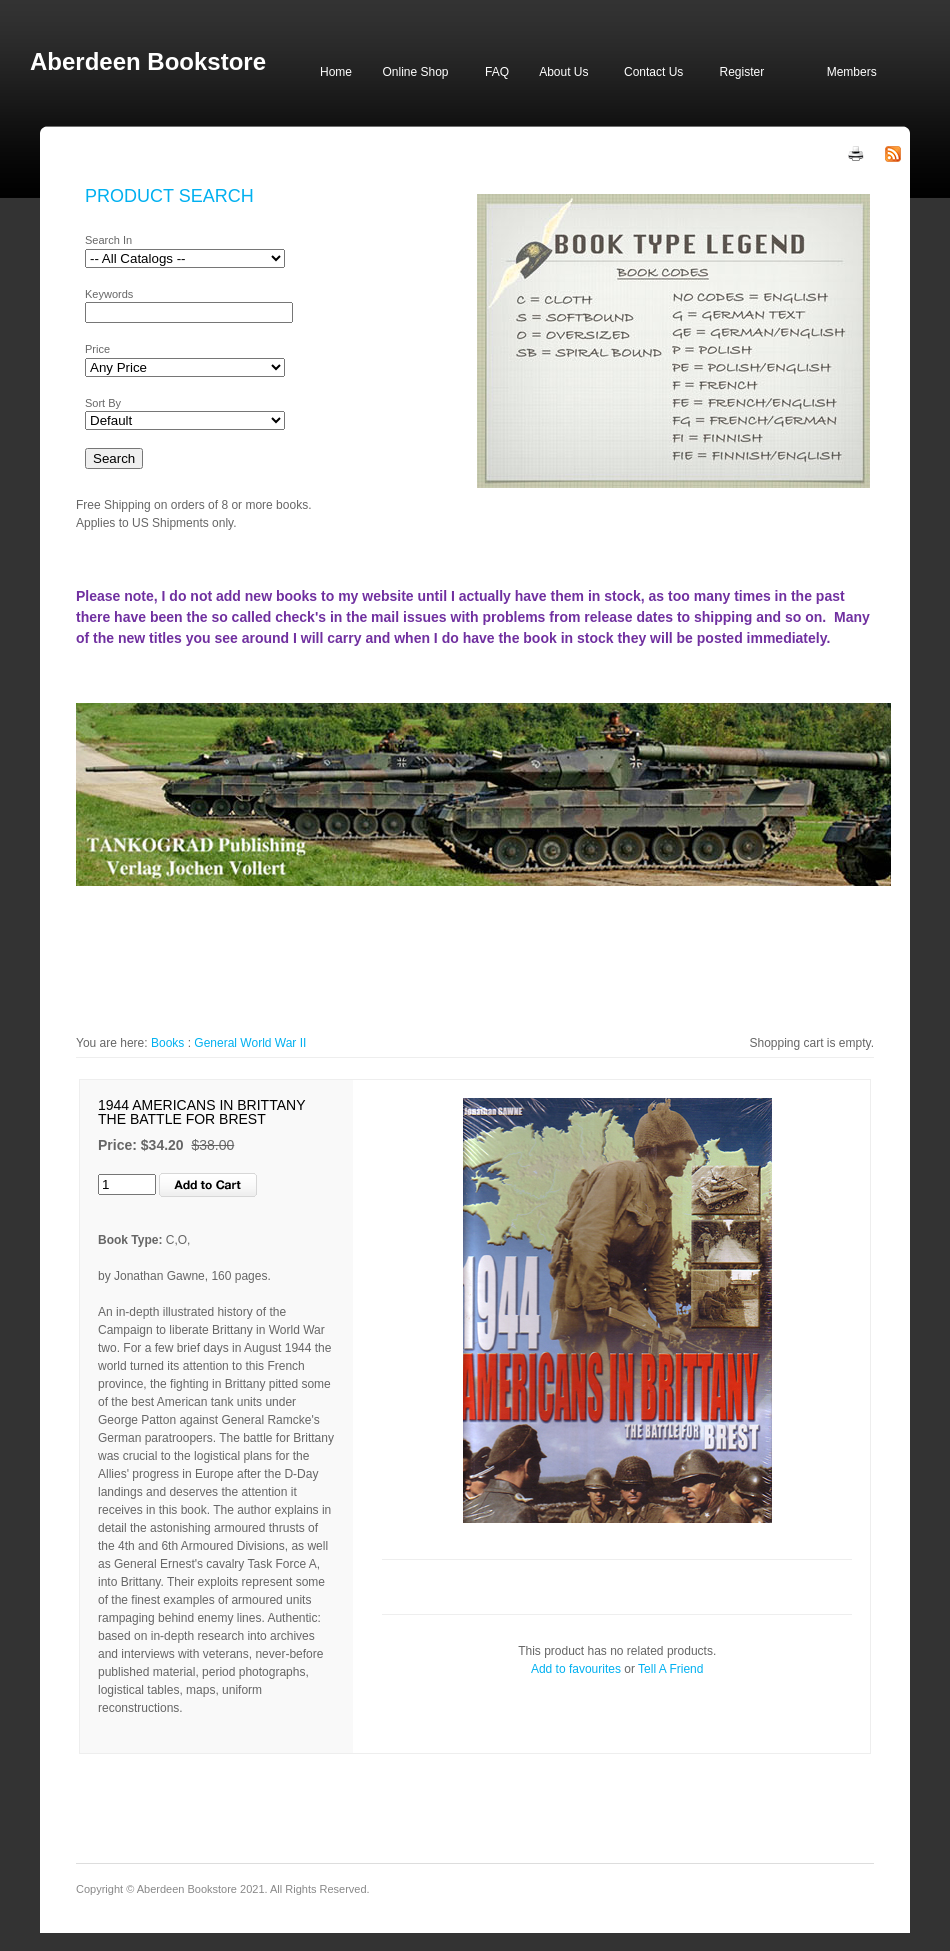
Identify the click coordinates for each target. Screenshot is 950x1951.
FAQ (497, 72)
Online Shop (415, 72)
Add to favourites (576, 1669)
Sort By (103, 403)
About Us (563, 72)
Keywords (109, 294)
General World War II (250, 1043)
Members (852, 72)
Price (97, 349)
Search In (108, 240)
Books (167, 1043)
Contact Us (653, 72)
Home (336, 72)
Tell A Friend (670, 1669)
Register (741, 72)
